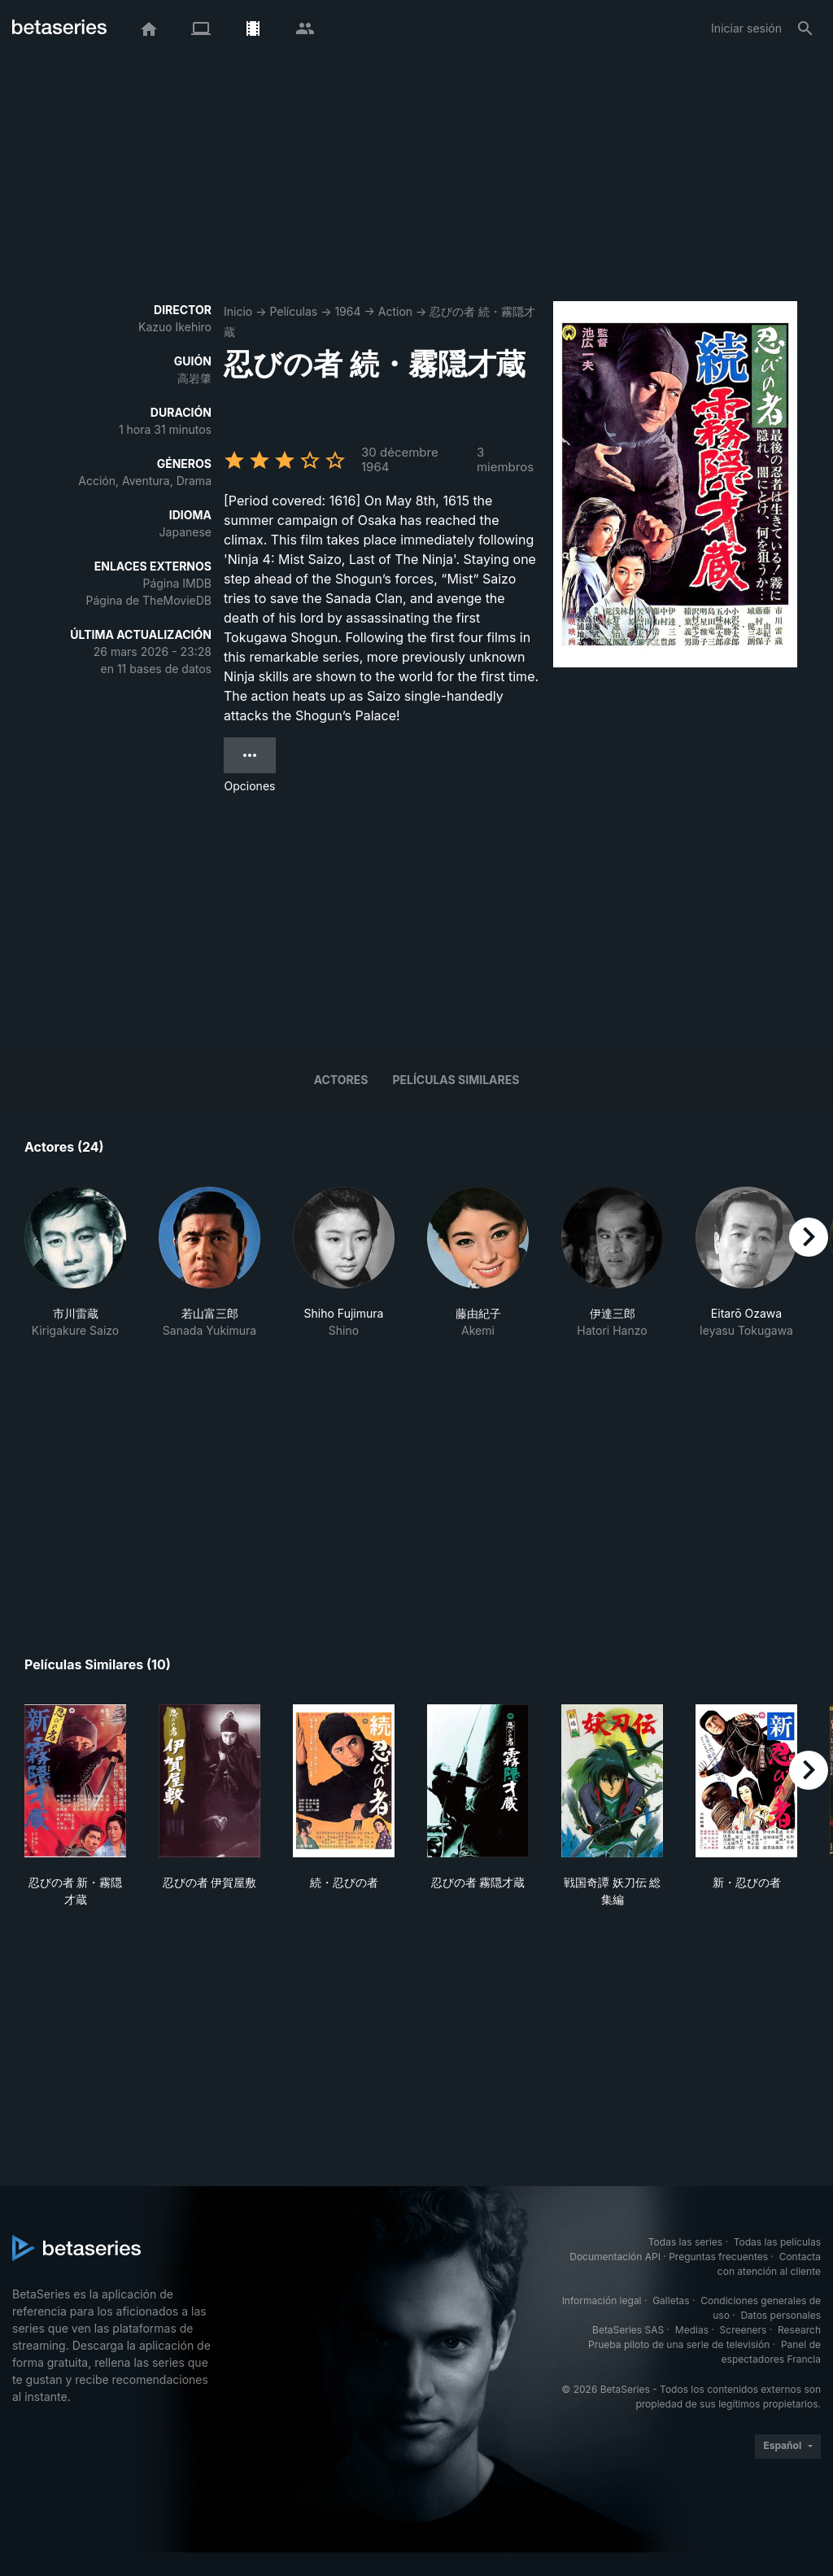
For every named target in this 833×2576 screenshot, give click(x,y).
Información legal (602, 2300)
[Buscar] (805, 28)
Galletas (671, 2300)
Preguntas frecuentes (718, 2256)
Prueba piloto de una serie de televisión (679, 2344)
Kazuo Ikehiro (175, 327)
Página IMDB (177, 583)
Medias (692, 2330)
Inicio (238, 311)
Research (799, 2330)
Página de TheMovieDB (149, 600)
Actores (341, 1080)
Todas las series (685, 2242)
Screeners (743, 2330)
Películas (293, 311)
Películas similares (455, 1080)
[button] (75, 1271)
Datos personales (780, 2315)
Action (395, 311)
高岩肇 (194, 378)
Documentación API (615, 2256)
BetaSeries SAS (628, 2330)
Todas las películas (777, 2242)
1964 (347, 311)
